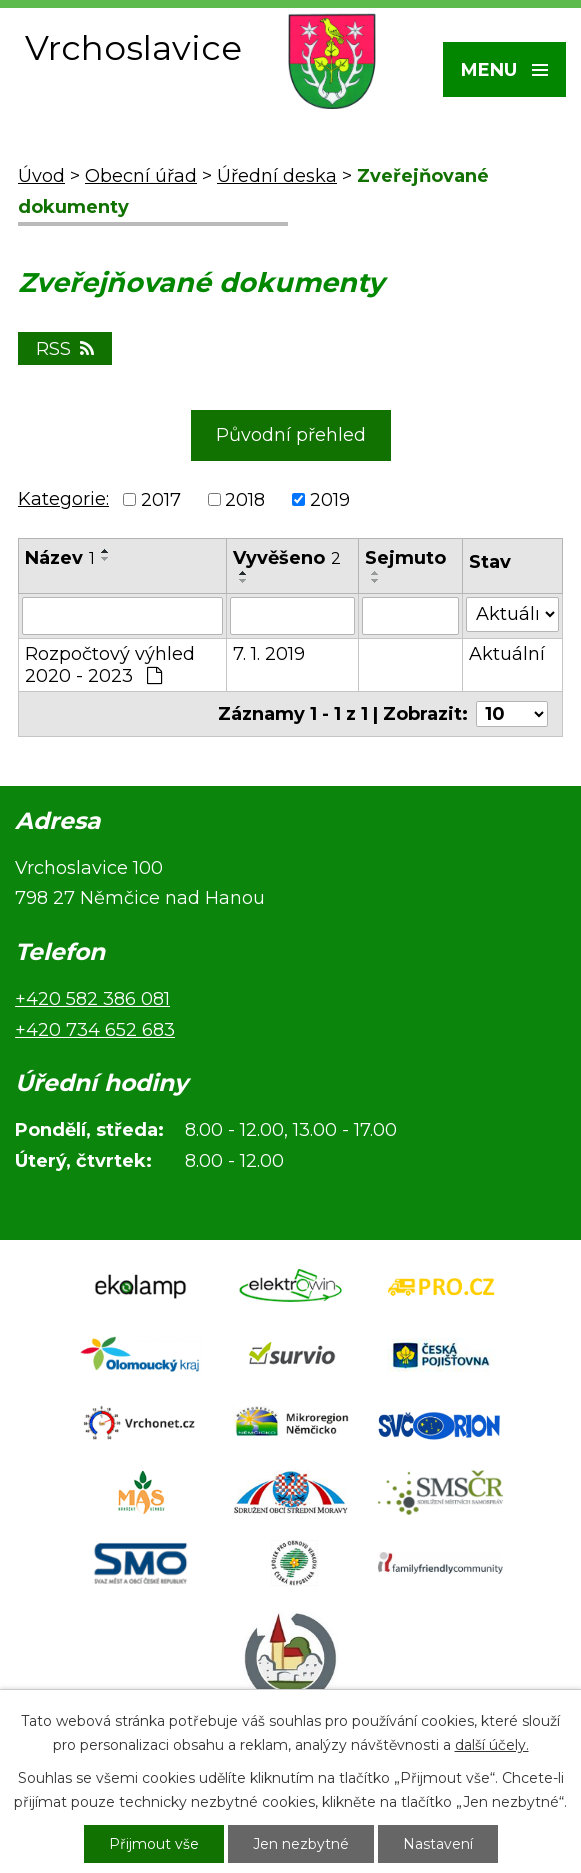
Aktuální (507, 654)
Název (60, 558)
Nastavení (438, 1844)
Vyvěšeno (287, 558)
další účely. (492, 1745)
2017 (161, 500)
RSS (65, 349)
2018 (245, 500)
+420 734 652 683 (95, 1030)
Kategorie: (63, 499)
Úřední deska (277, 176)
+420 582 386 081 (92, 999)
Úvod (41, 176)
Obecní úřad (141, 176)
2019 (330, 500)
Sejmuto (405, 558)
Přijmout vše (154, 1844)
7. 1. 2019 (269, 654)
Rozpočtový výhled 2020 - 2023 (110, 665)
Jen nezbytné (301, 1844)
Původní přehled (291, 435)
